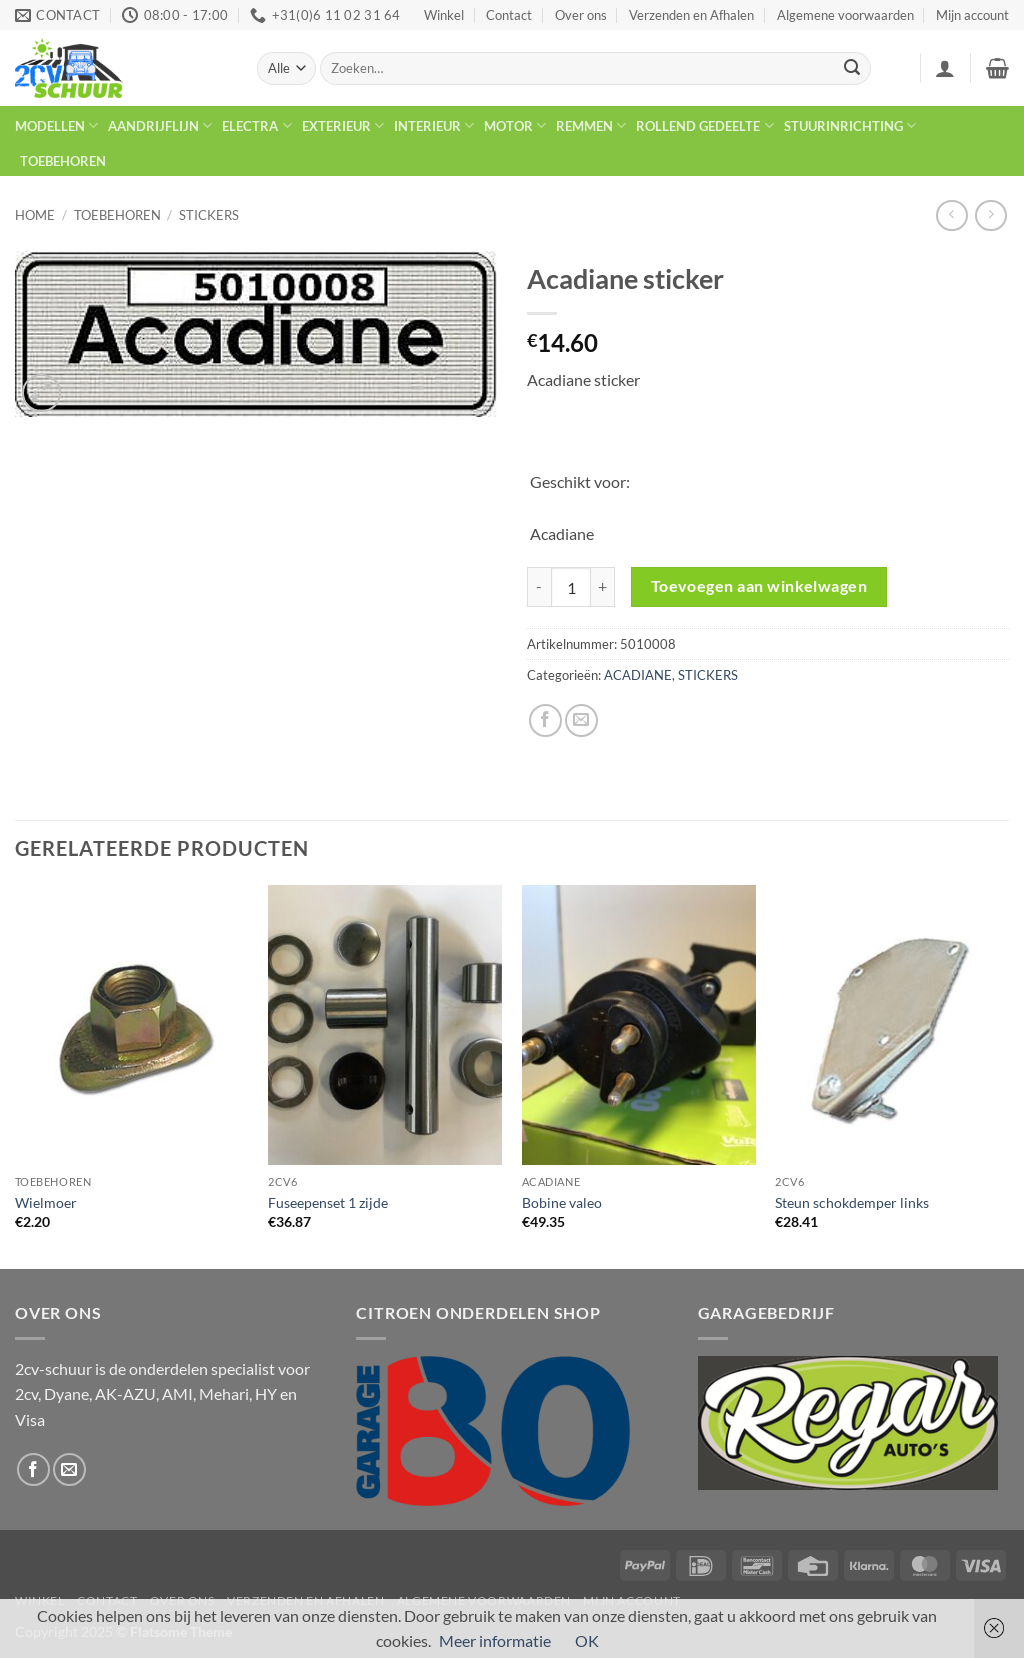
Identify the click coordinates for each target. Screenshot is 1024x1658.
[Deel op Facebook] (545, 720)
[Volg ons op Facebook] (33, 1469)
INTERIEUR (434, 125)
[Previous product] (990, 215)
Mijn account (972, 15)
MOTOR (515, 125)
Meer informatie (495, 1640)
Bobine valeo (562, 1202)
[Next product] (951, 215)
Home (35, 215)
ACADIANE (638, 675)
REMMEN (591, 125)
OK (587, 1640)
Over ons (581, 15)
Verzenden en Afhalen (691, 15)
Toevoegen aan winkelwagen (759, 586)
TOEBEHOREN (63, 161)
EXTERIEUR (343, 125)
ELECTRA (256, 125)
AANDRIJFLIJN (160, 125)
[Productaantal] (571, 587)
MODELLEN (56, 125)
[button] (945, 68)
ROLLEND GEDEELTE (704, 125)
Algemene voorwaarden (845, 15)
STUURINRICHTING (850, 125)
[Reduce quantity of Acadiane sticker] (539, 587)
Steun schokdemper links (852, 1202)
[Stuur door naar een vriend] (581, 720)
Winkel (444, 15)
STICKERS (209, 215)
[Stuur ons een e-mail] (69, 1469)
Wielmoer (46, 1202)
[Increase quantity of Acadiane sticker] (603, 587)
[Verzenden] (852, 69)
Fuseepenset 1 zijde (328, 1202)
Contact (509, 15)
